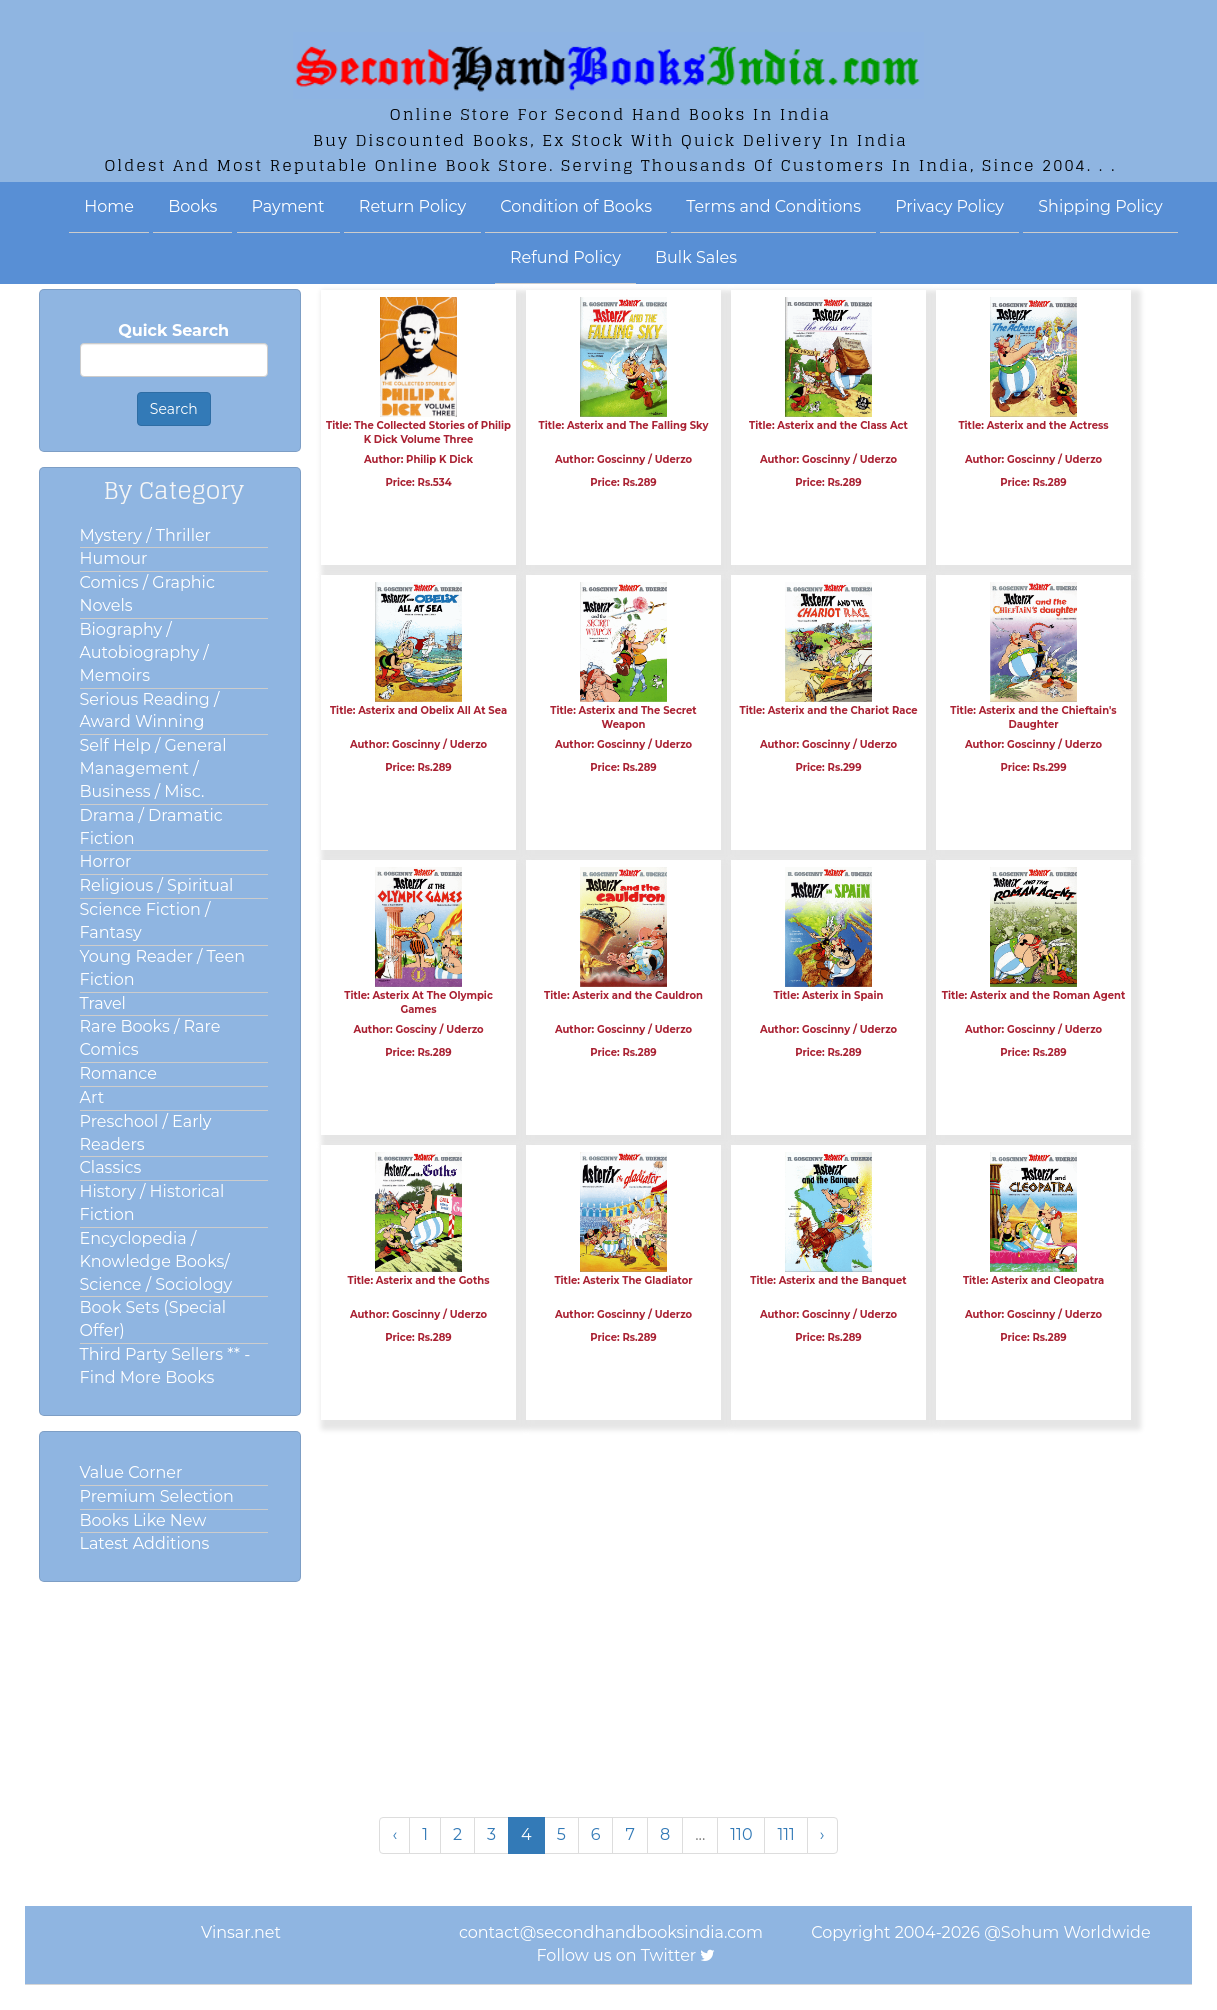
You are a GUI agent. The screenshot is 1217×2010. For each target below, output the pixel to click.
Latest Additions (145, 1543)
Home (109, 206)
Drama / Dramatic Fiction (151, 827)
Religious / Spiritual (157, 885)
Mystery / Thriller (146, 535)
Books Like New (143, 1520)
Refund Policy (565, 257)
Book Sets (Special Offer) (153, 1319)
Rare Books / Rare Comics (150, 1038)
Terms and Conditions (773, 206)
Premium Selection (157, 1496)
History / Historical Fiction (152, 1203)
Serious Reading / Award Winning (150, 711)
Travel (103, 1003)
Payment (288, 206)
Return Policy (412, 206)
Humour (114, 558)
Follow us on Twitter (617, 1955)
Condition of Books (576, 206)
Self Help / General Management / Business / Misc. (153, 768)
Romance (118, 1073)
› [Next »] (822, 1834)
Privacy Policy (949, 206)
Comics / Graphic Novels (147, 594)
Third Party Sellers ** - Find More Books (165, 1366)
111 (785, 1834)
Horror (106, 861)
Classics (111, 1167)
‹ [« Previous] (394, 1834)
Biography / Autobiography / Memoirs (144, 652)
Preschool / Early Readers (146, 1133)
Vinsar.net (241, 1932)
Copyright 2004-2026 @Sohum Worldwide (980, 1932)
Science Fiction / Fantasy (145, 921)
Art (92, 1097)
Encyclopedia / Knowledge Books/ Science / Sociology (156, 1261)
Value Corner (131, 1472)
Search (174, 409)
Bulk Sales (696, 257)
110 (741, 1834)
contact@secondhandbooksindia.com (611, 1932)
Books (192, 206)
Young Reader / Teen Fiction (163, 968)
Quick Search (173, 330)
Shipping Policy (1100, 206)
